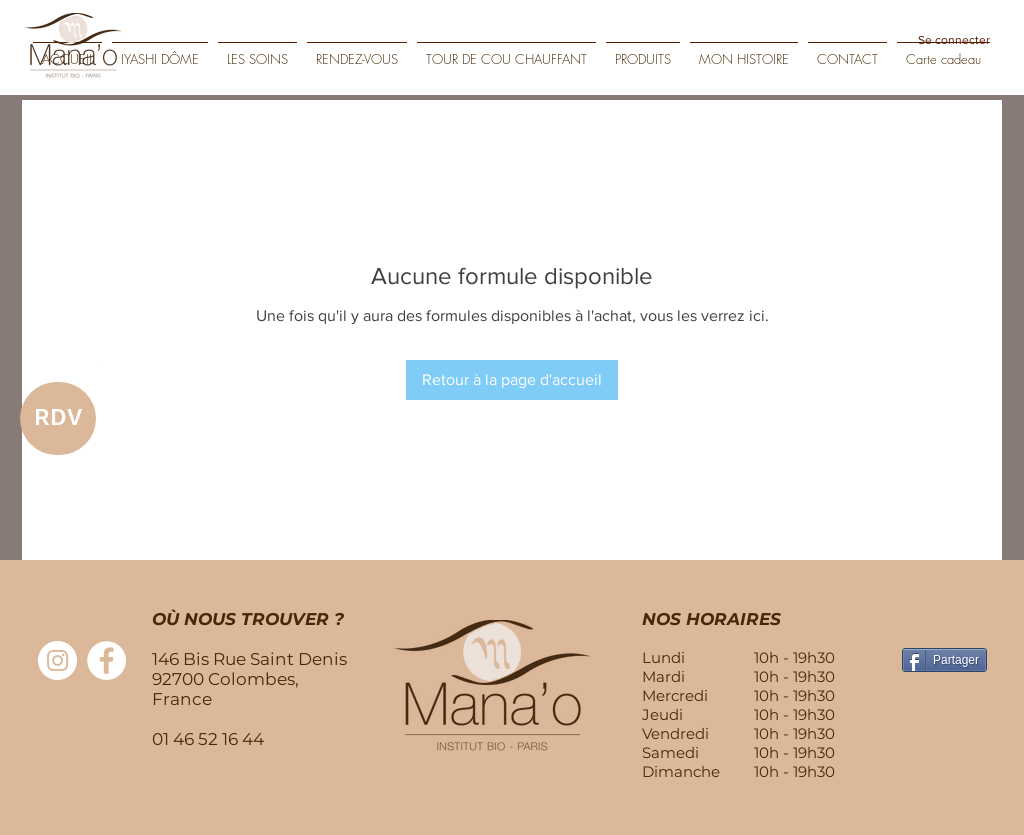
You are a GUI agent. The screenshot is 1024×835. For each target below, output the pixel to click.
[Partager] (944, 660)
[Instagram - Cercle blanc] (57, 660)
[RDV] (58, 418)
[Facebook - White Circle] (106, 660)
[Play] (994, 72)
